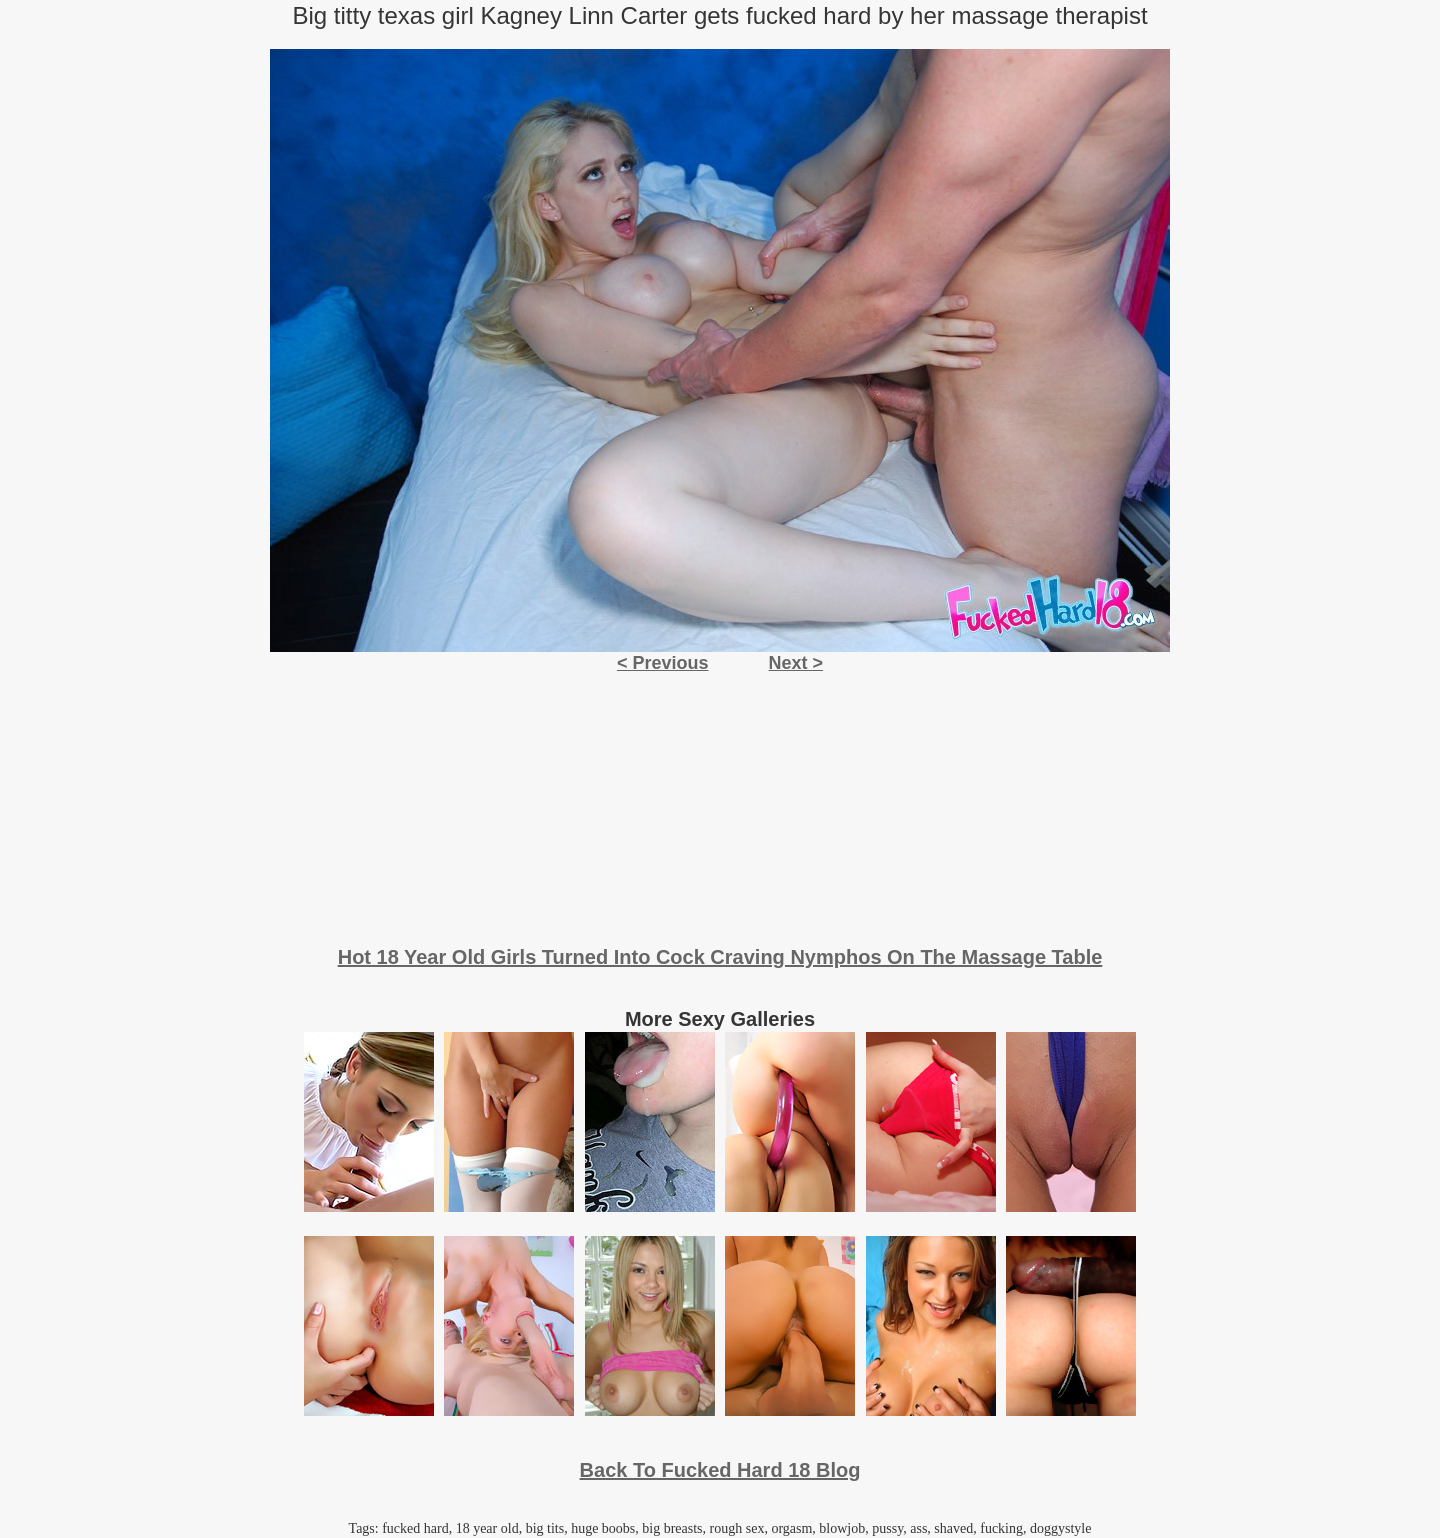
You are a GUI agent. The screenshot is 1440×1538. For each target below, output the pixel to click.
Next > (796, 663)
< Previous (663, 663)
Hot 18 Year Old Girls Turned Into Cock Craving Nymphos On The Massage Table (720, 957)
